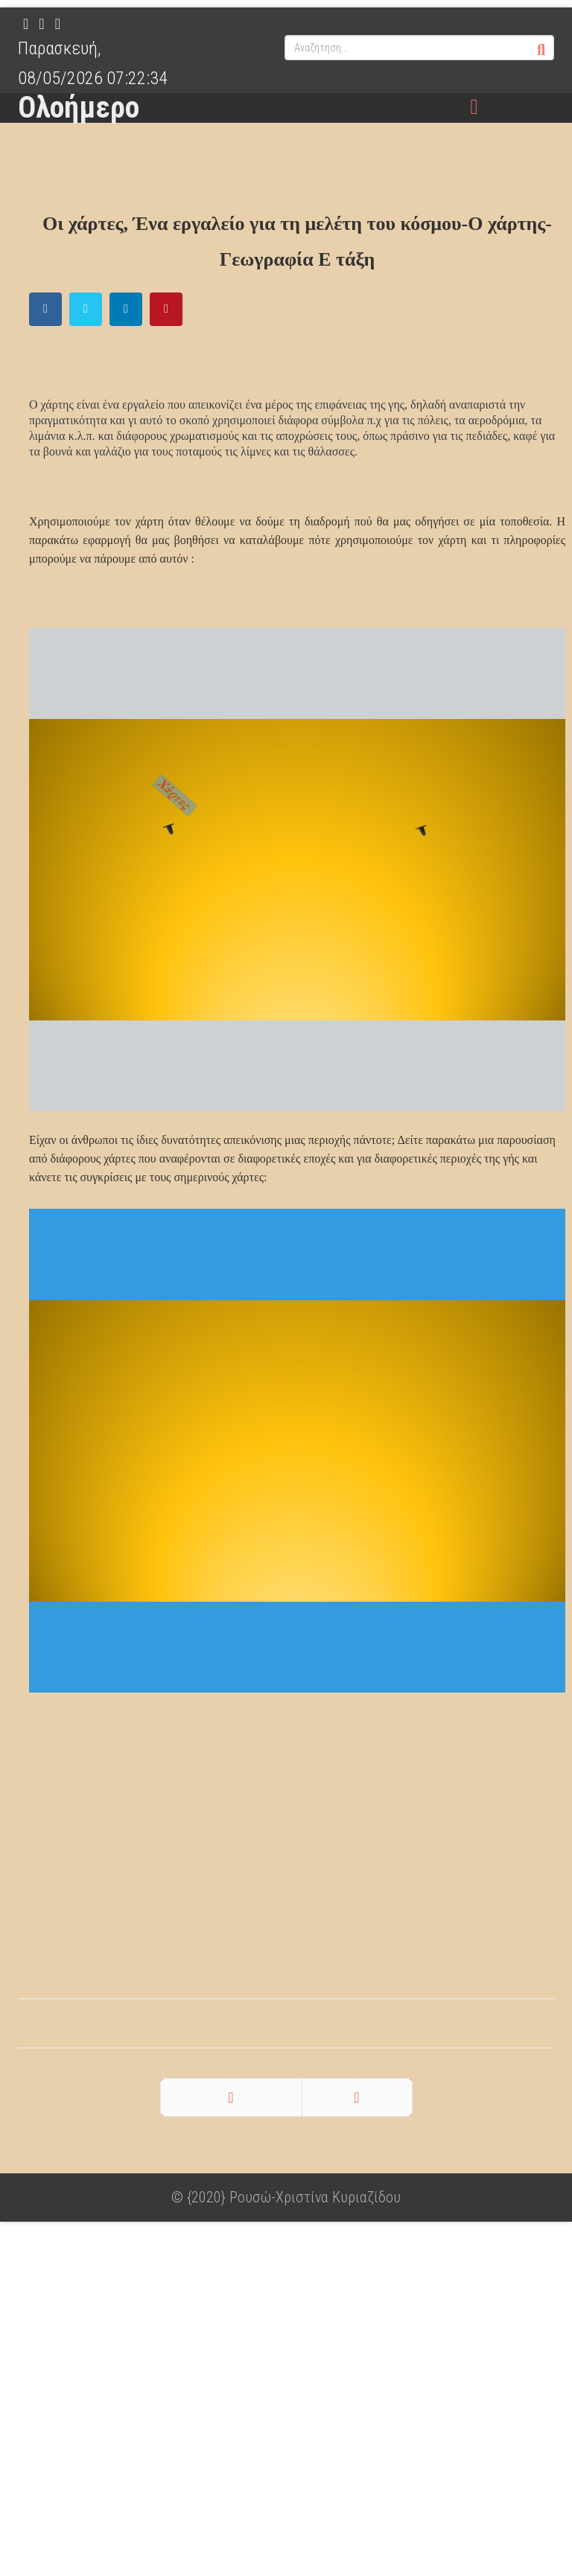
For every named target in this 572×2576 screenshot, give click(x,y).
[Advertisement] (286, 1861)
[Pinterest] (57, 24)
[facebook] (25, 24)
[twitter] (41, 24)
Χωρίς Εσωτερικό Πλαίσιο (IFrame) (297, 869)
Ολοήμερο (78, 108)
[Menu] (474, 108)
